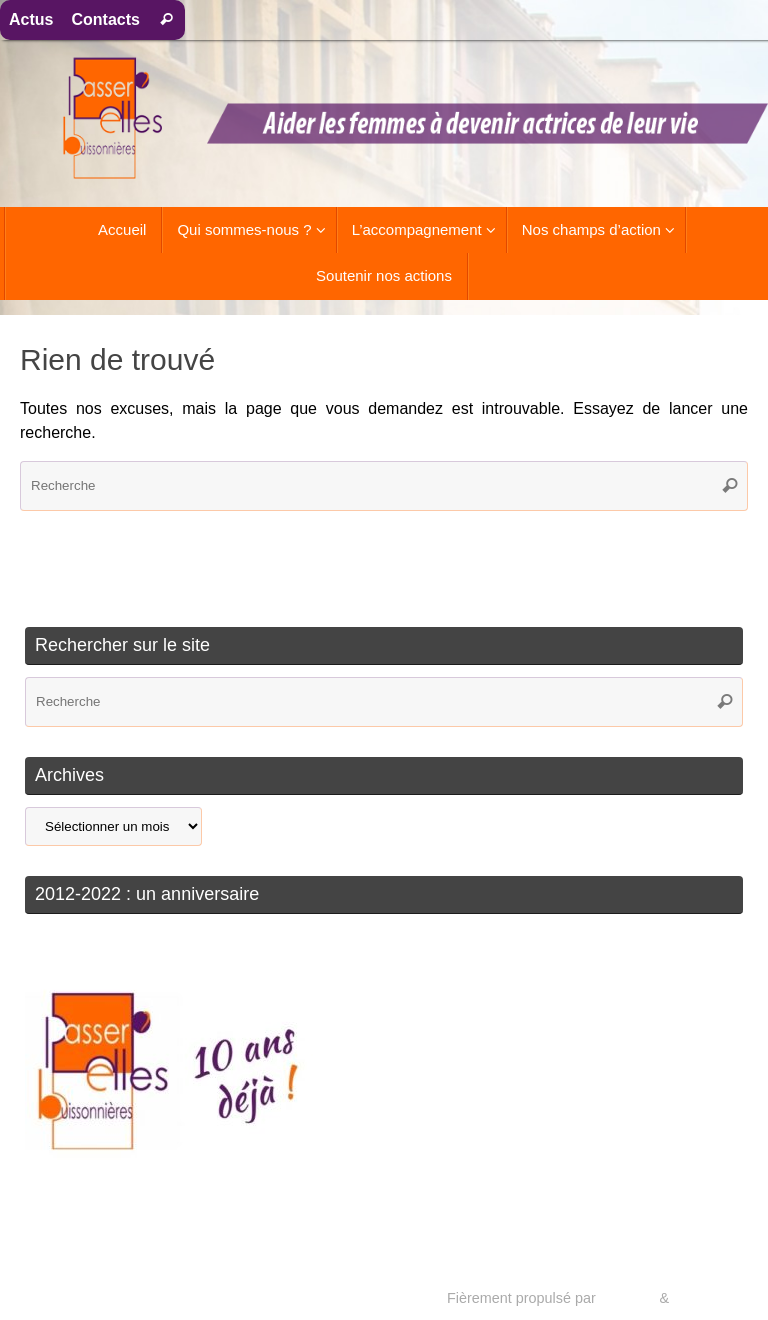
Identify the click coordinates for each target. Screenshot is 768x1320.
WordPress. (710, 1298)
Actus (31, 19)
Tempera (627, 1298)
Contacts (105, 19)
